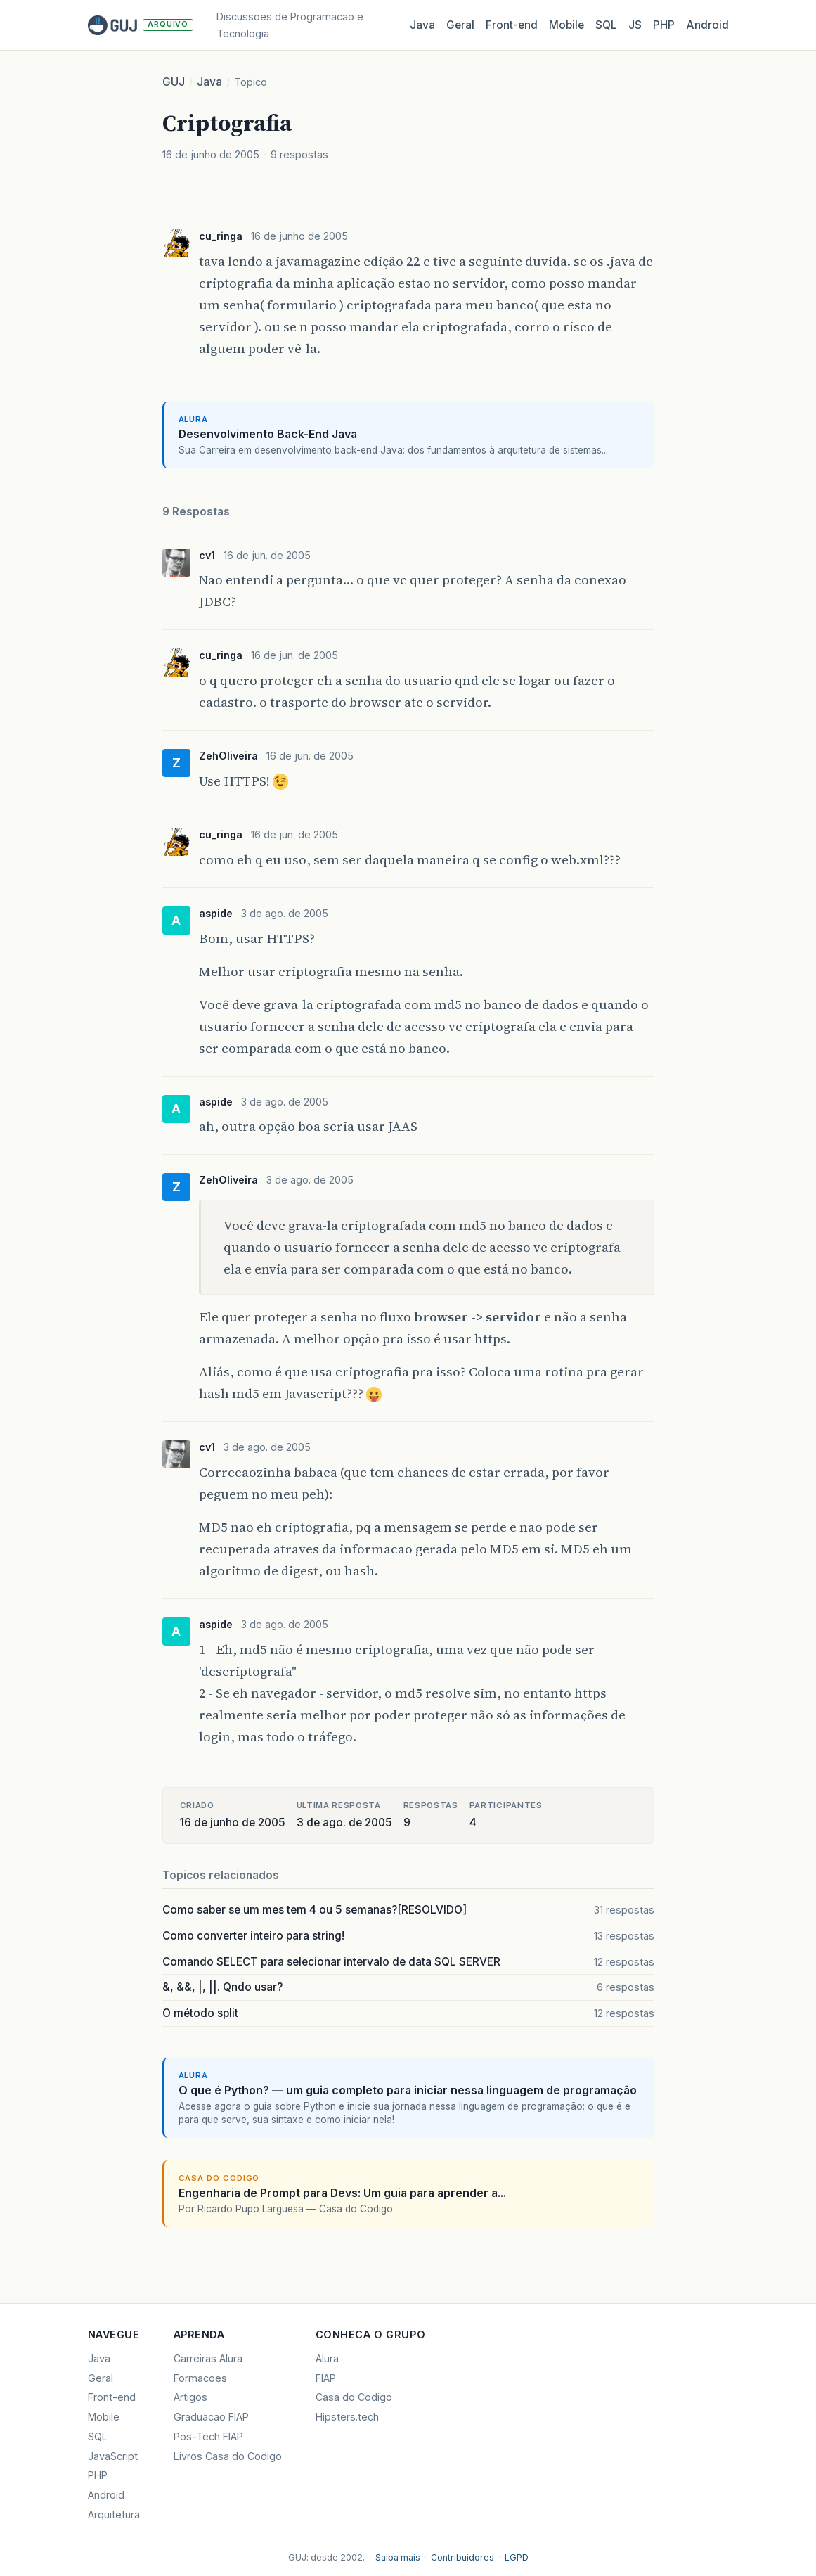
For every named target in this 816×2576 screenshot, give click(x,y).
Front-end (112, 2397)
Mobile (566, 25)
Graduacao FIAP (211, 2417)
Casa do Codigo (354, 2397)
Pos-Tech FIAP (208, 2436)
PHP (664, 25)
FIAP (326, 2378)
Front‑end (512, 25)
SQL (606, 25)
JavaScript (113, 2456)
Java (422, 25)
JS (635, 25)
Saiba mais (397, 2557)
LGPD (517, 2557)
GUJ (173, 82)
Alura (327, 2358)
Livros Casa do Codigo (228, 2456)
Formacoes (200, 2378)
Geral (460, 25)
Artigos (190, 2397)
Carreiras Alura (208, 2358)
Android (707, 25)
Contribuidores (462, 2557)
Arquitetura (114, 2514)
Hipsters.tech (347, 2417)
